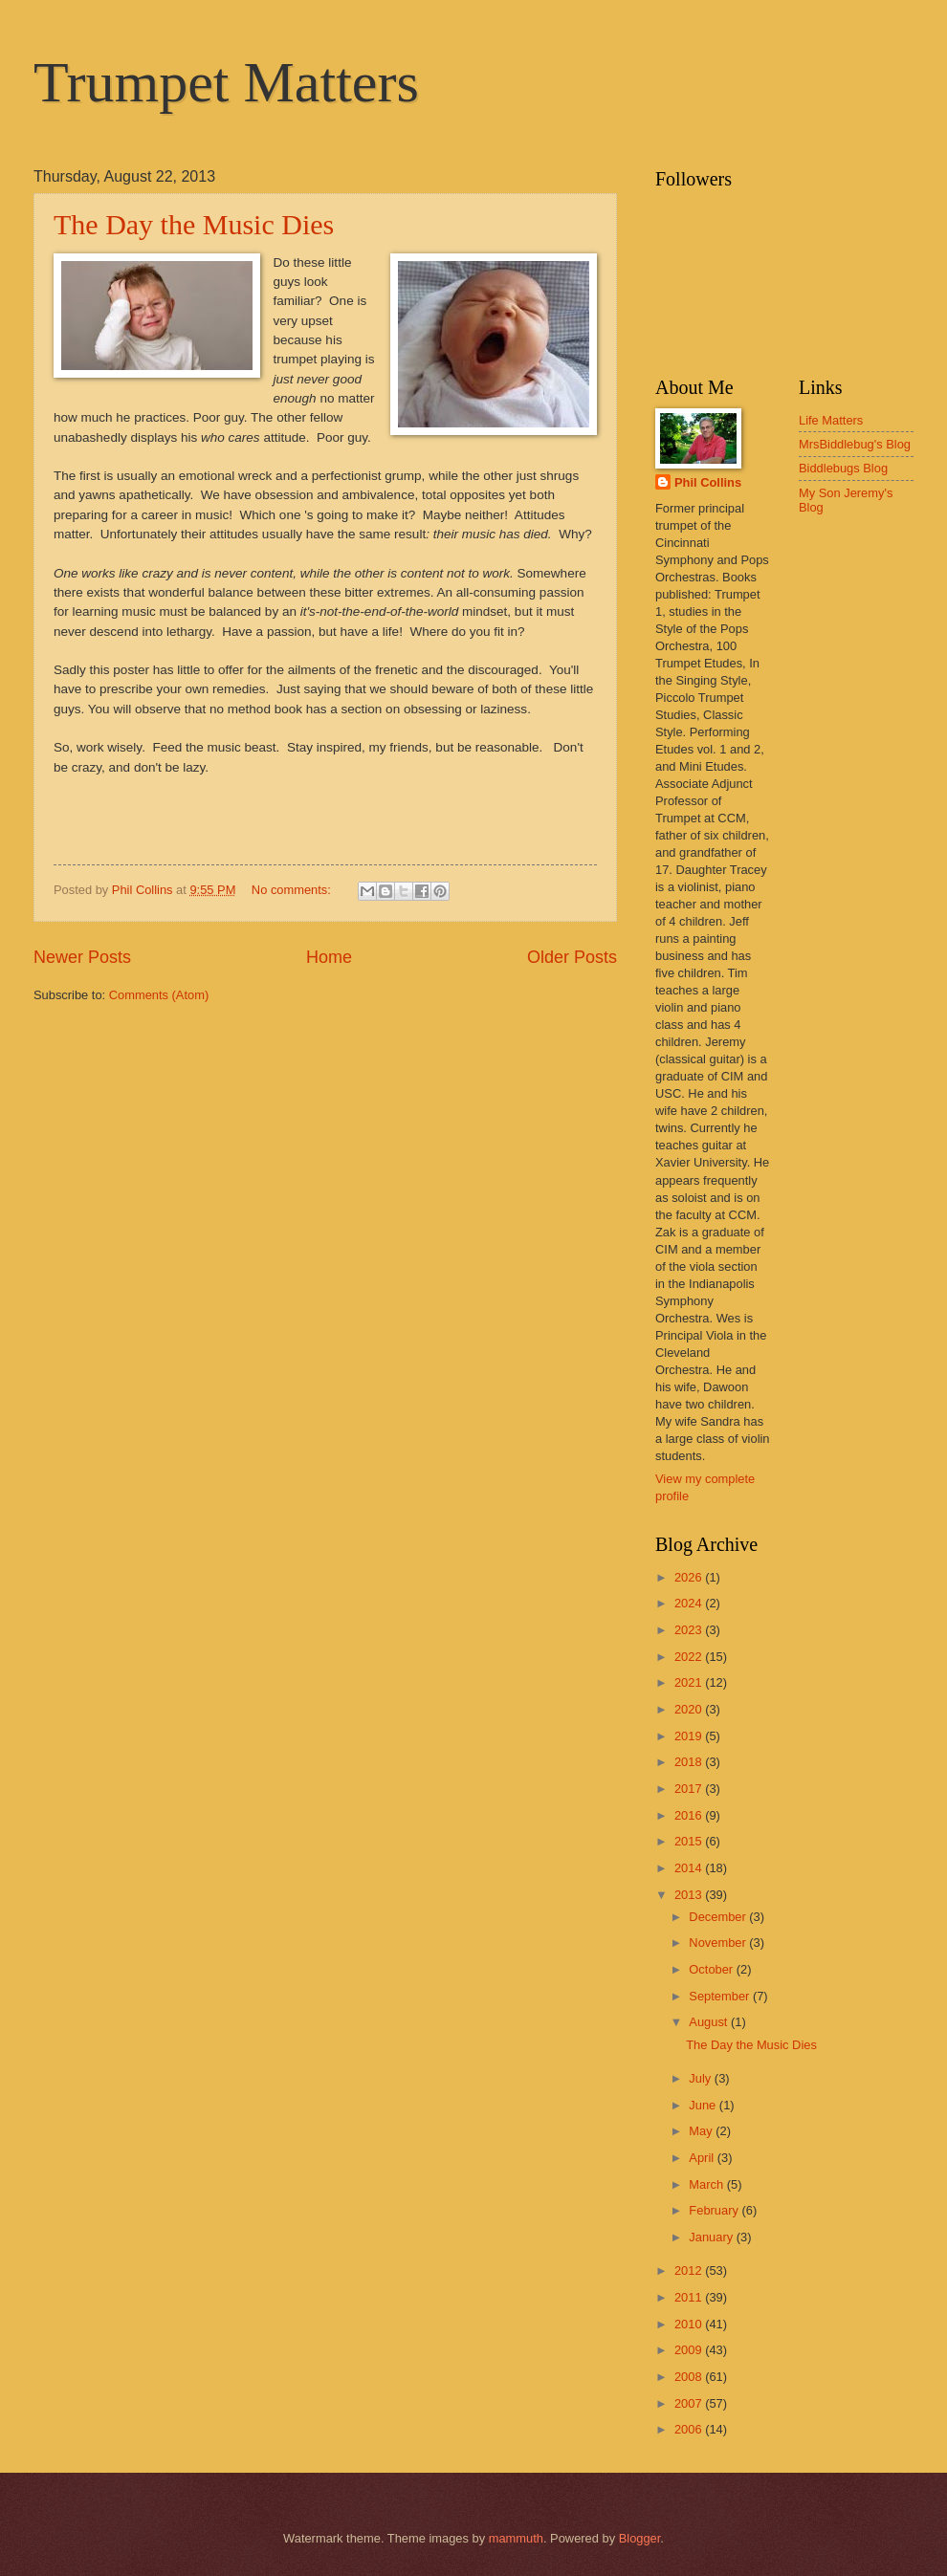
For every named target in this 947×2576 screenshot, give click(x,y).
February (715, 2210)
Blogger (640, 2538)
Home (329, 957)
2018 (689, 1762)
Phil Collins (707, 482)
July (701, 2078)
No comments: (293, 890)
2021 (689, 1682)
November (719, 1942)
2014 (689, 1868)
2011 (689, 2297)
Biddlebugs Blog (843, 468)
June (704, 2105)
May (702, 2131)
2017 (689, 1788)
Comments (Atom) (159, 995)
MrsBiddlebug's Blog (855, 444)
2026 (689, 1577)
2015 (689, 1841)
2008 (689, 2376)
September (721, 1996)
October (712, 1969)
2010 (689, 2324)
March (707, 2184)
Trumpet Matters (226, 82)
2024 (689, 1603)
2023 (689, 1630)
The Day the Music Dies (194, 224)
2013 (689, 1895)
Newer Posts (82, 957)
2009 (689, 2350)
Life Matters (831, 420)
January (712, 2237)
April (702, 2157)
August (710, 2022)
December (719, 1917)
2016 (689, 1815)
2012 (689, 2270)
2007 (689, 2403)
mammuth (516, 2538)
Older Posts (572, 957)
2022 (689, 1656)
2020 (689, 1709)
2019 (689, 1736)
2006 (689, 2429)
